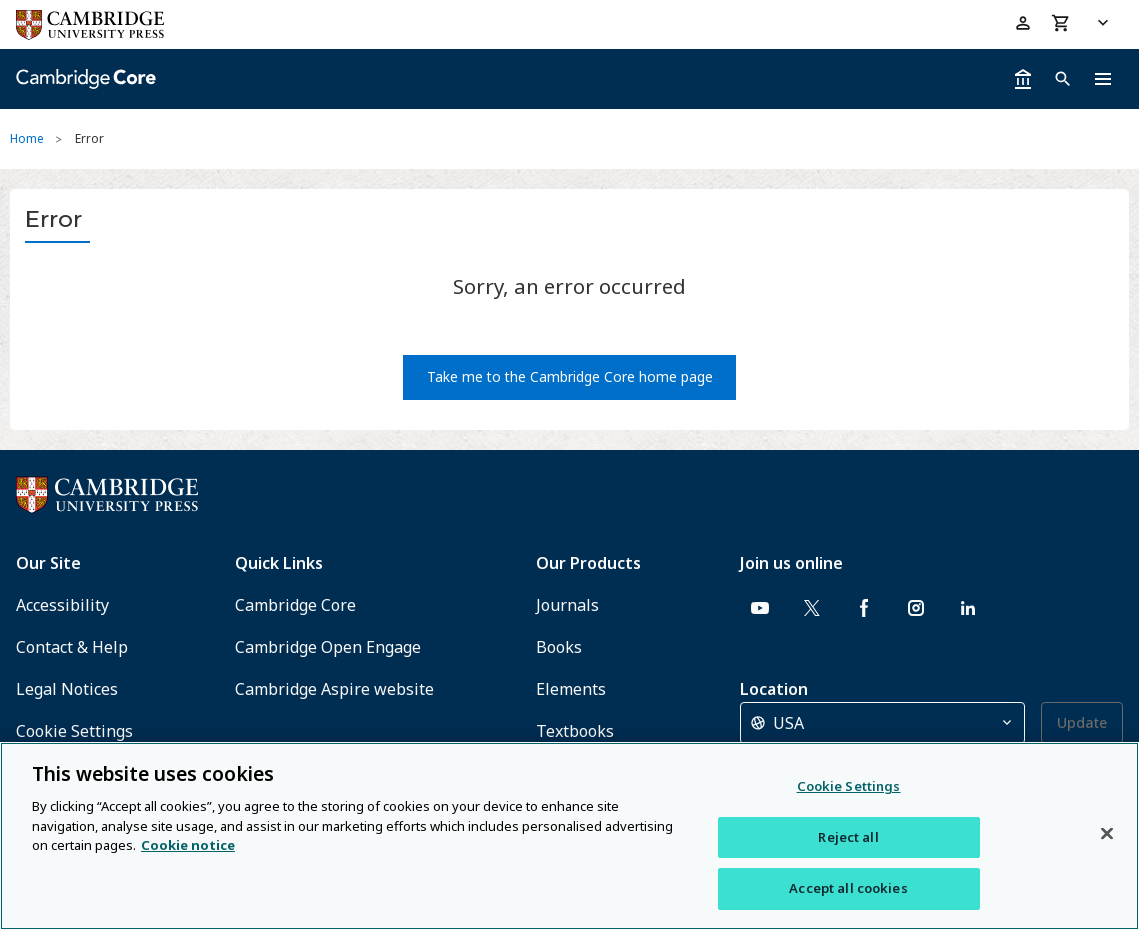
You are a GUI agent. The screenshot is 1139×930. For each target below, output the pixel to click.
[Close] (1107, 834)
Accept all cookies (848, 888)
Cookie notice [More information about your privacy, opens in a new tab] (188, 845)
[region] (569, 836)
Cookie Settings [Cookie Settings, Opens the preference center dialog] (849, 786)
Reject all (848, 837)
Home (27, 138)
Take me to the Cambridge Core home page (570, 376)
